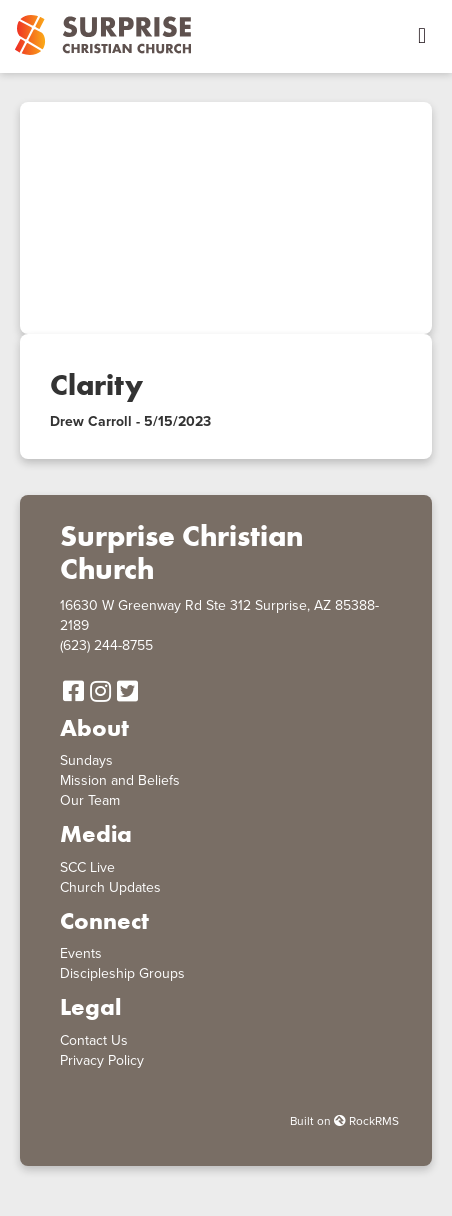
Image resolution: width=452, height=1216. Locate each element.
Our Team (90, 800)
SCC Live (87, 867)
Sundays (86, 760)
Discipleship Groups (122, 973)
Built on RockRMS (344, 1121)
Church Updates (110, 887)
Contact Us (94, 1040)
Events (81, 953)
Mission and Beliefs (120, 780)
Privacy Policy (102, 1060)
